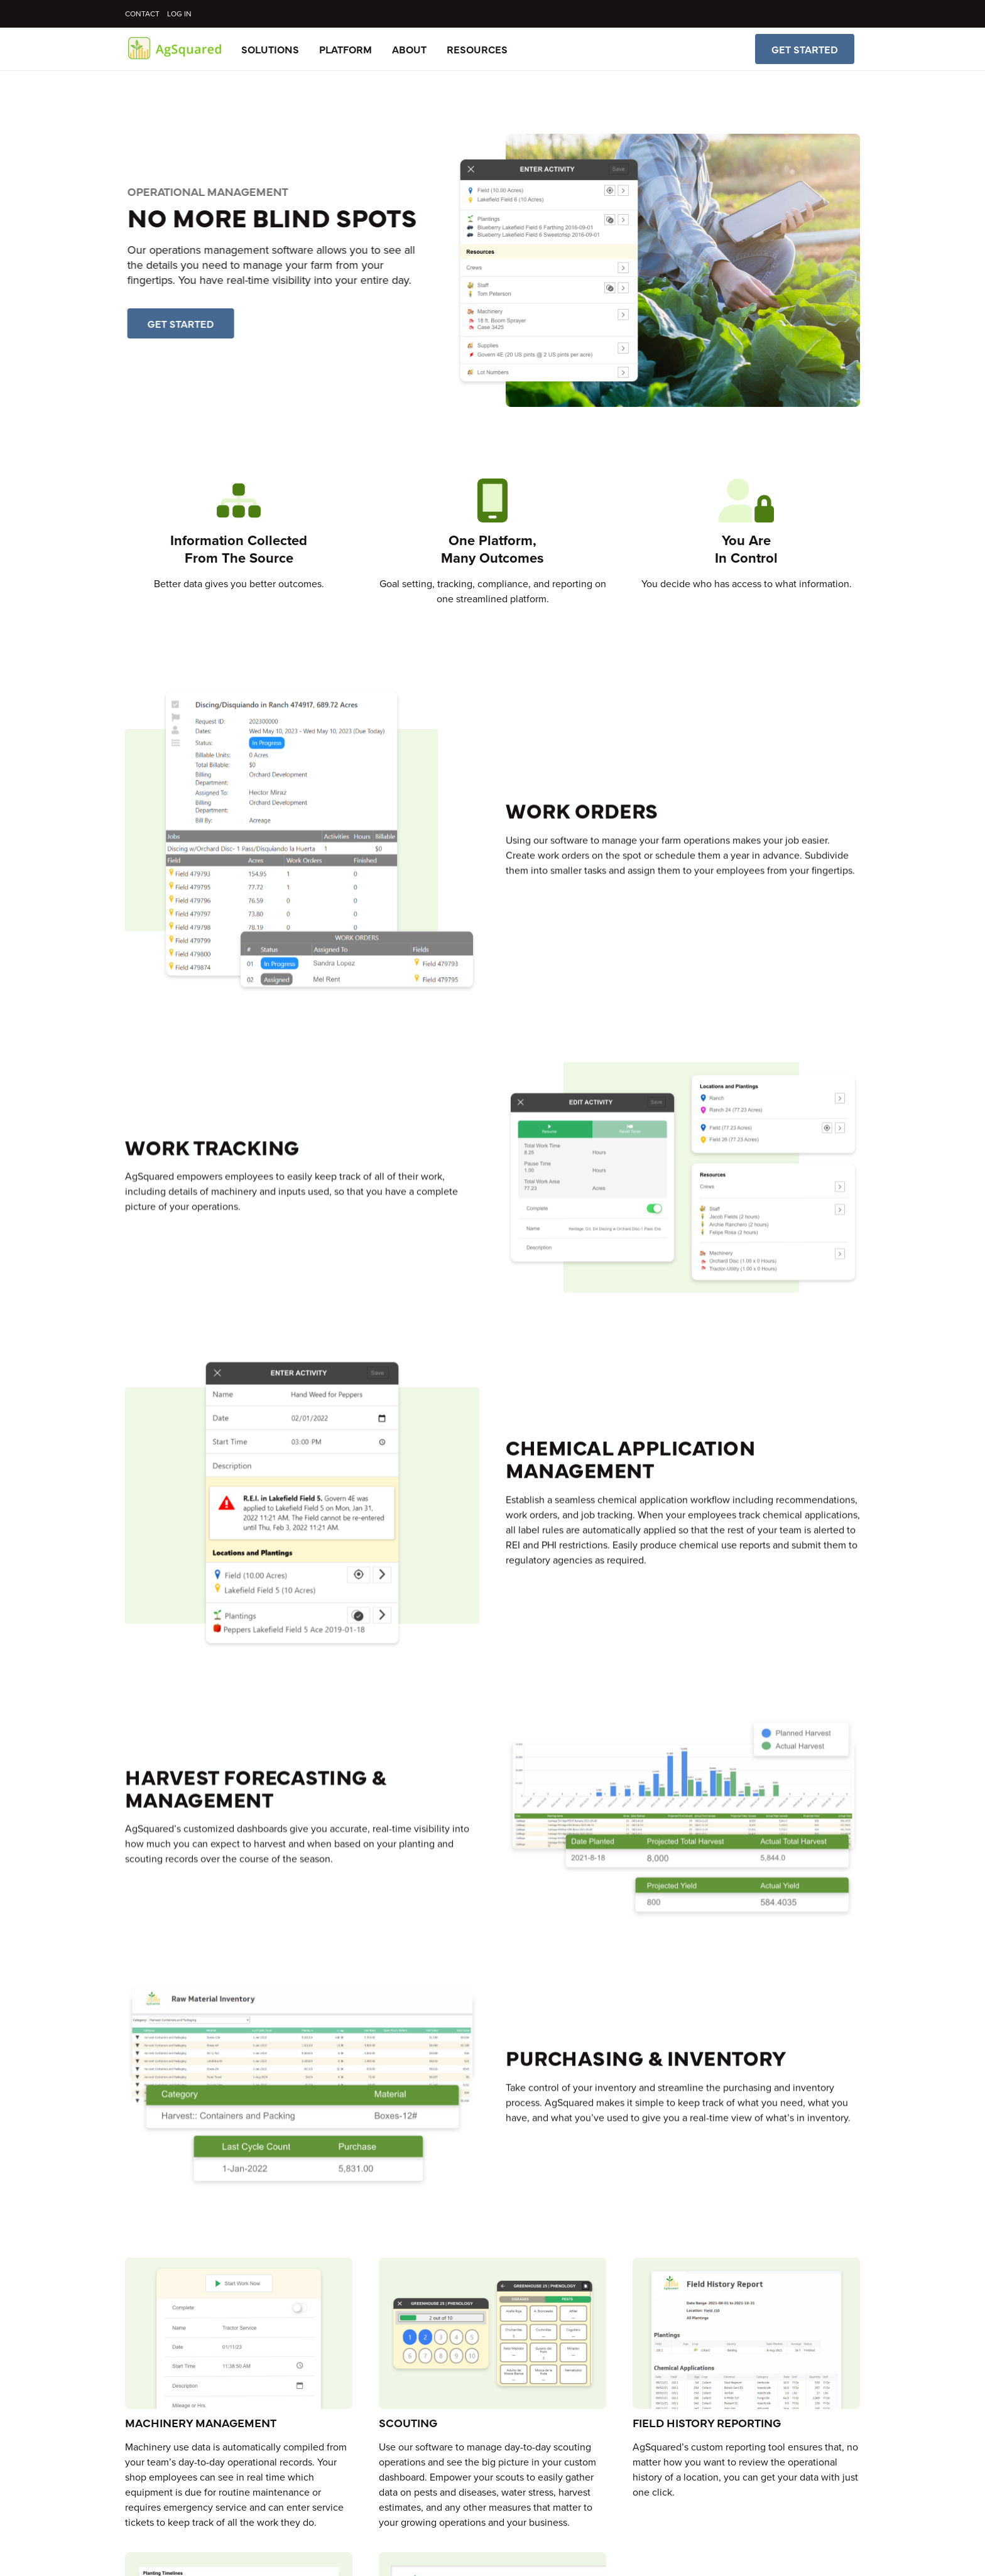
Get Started (804, 49)
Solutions (270, 49)
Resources (477, 49)
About (409, 49)
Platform (345, 49)
